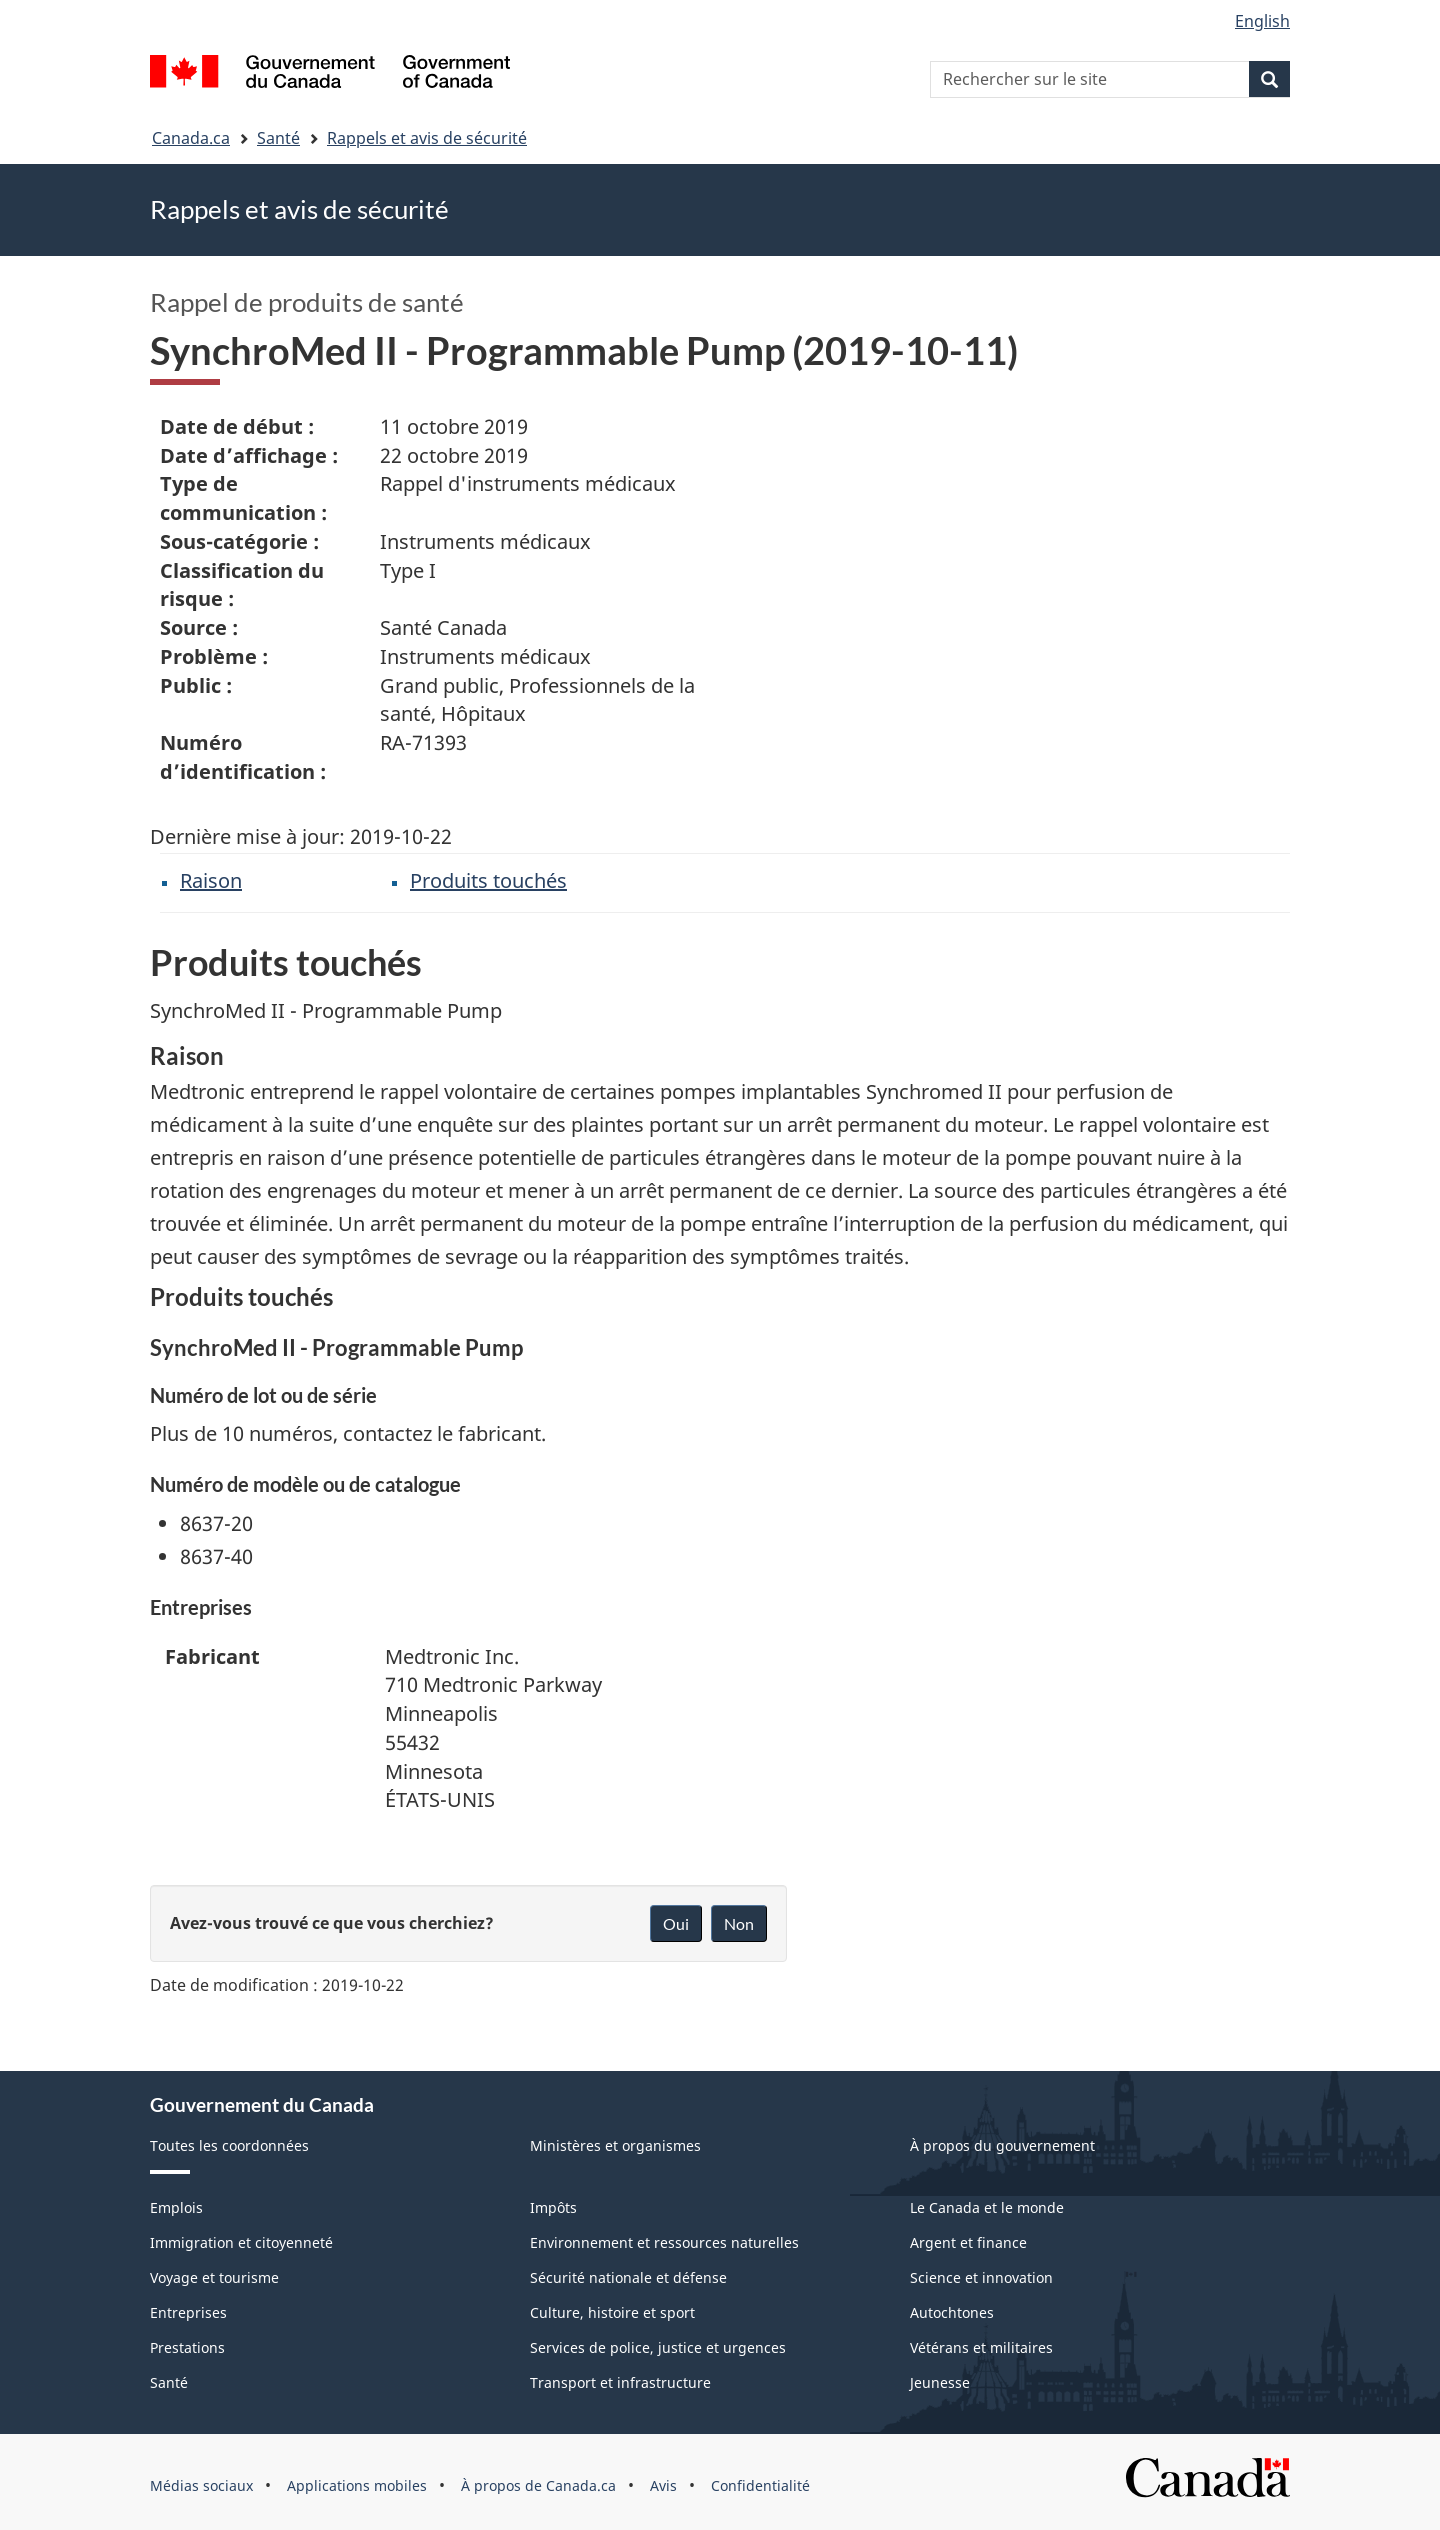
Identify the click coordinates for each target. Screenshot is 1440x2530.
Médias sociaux (201, 2485)
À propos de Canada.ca (538, 2485)
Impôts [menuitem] (553, 2207)
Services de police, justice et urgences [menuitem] (658, 2347)
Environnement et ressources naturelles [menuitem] (664, 2242)
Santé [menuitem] (169, 2382)
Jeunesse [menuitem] (940, 2382)
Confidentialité (760, 2485)
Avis (663, 2485)
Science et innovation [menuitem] (981, 2277)
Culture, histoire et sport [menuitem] (612, 2312)
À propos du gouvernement (1002, 2145)
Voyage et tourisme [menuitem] (214, 2277)
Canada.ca (191, 138)
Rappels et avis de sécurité (427, 138)
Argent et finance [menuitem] (968, 2242)
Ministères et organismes (615, 2145)
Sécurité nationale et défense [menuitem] (628, 2277)
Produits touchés (488, 880)
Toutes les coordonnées (229, 2145)
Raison (211, 880)
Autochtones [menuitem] (952, 2312)
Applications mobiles (357, 2485)
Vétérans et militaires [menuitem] (981, 2347)
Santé (278, 138)
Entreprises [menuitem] (188, 2312)
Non (739, 1923)
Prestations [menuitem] (187, 2347)
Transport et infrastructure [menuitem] (620, 2382)
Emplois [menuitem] (176, 2207)
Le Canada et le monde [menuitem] (987, 2207)
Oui (676, 1923)
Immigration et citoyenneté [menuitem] (241, 2242)
